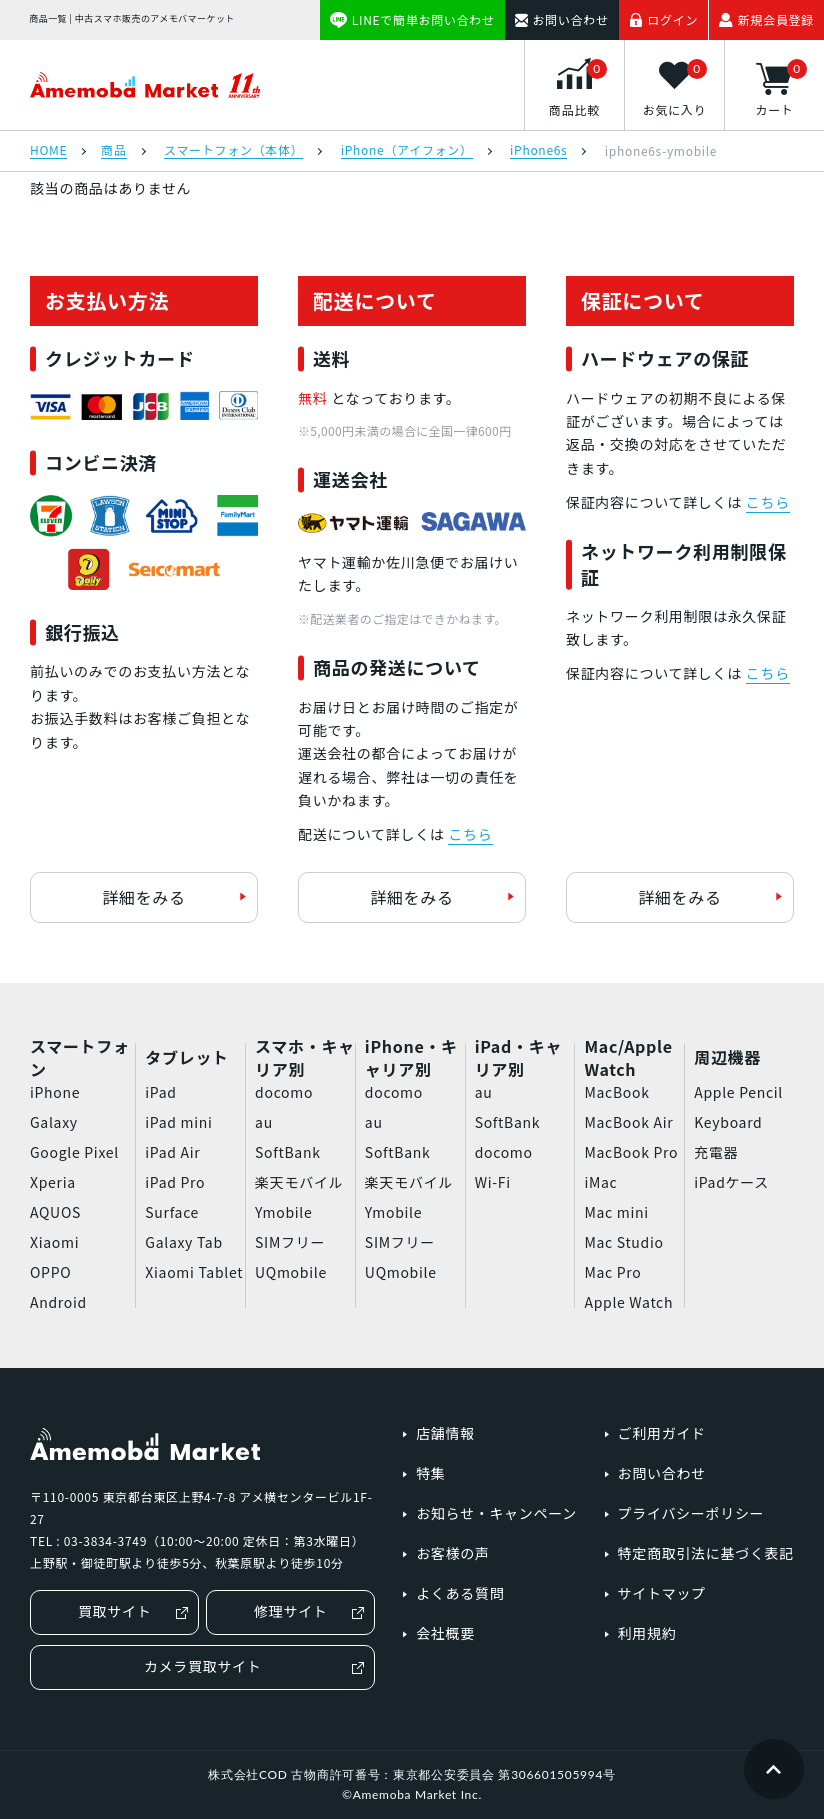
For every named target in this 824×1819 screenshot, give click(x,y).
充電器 (716, 1152)
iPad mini (178, 1122)
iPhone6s (538, 151)
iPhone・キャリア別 (411, 1058)
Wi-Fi (493, 1182)
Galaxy (54, 1122)
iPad (160, 1092)
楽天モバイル (299, 1182)
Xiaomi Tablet (194, 1272)
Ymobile (283, 1212)
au (264, 1122)
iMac (600, 1182)
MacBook (616, 1092)
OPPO (50, 1272)
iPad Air (172, 1152)
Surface (172, 1212)
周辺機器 (727, 1057)
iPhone (55, 1092)
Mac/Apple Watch (628, 1058)
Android (58, 1302)
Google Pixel (74, 1152)
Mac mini (616, 1212)
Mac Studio (623, 1242)
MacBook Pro (631, 1152)
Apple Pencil (738, 1092)
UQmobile (291, 1272)
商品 (113, 151)
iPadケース (731, 1182)
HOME (48, 151)
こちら (470, 834)
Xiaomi (54, 1242)
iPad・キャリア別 (518, 1058)
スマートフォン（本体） (233, 151)
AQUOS (55, 1212)
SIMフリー (290, 1242)
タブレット (187, 1057)
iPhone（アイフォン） (407, 151)
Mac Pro (612, 1272)
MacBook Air (628, 1122)
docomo (284, 1092)
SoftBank (288, 1152)
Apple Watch (628, 1302)
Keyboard (728, 1122)
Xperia (53, 1182)
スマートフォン (80, 1058)
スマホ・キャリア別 (305, 1058)
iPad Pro (175, 1182)
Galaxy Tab (183, 1242)
